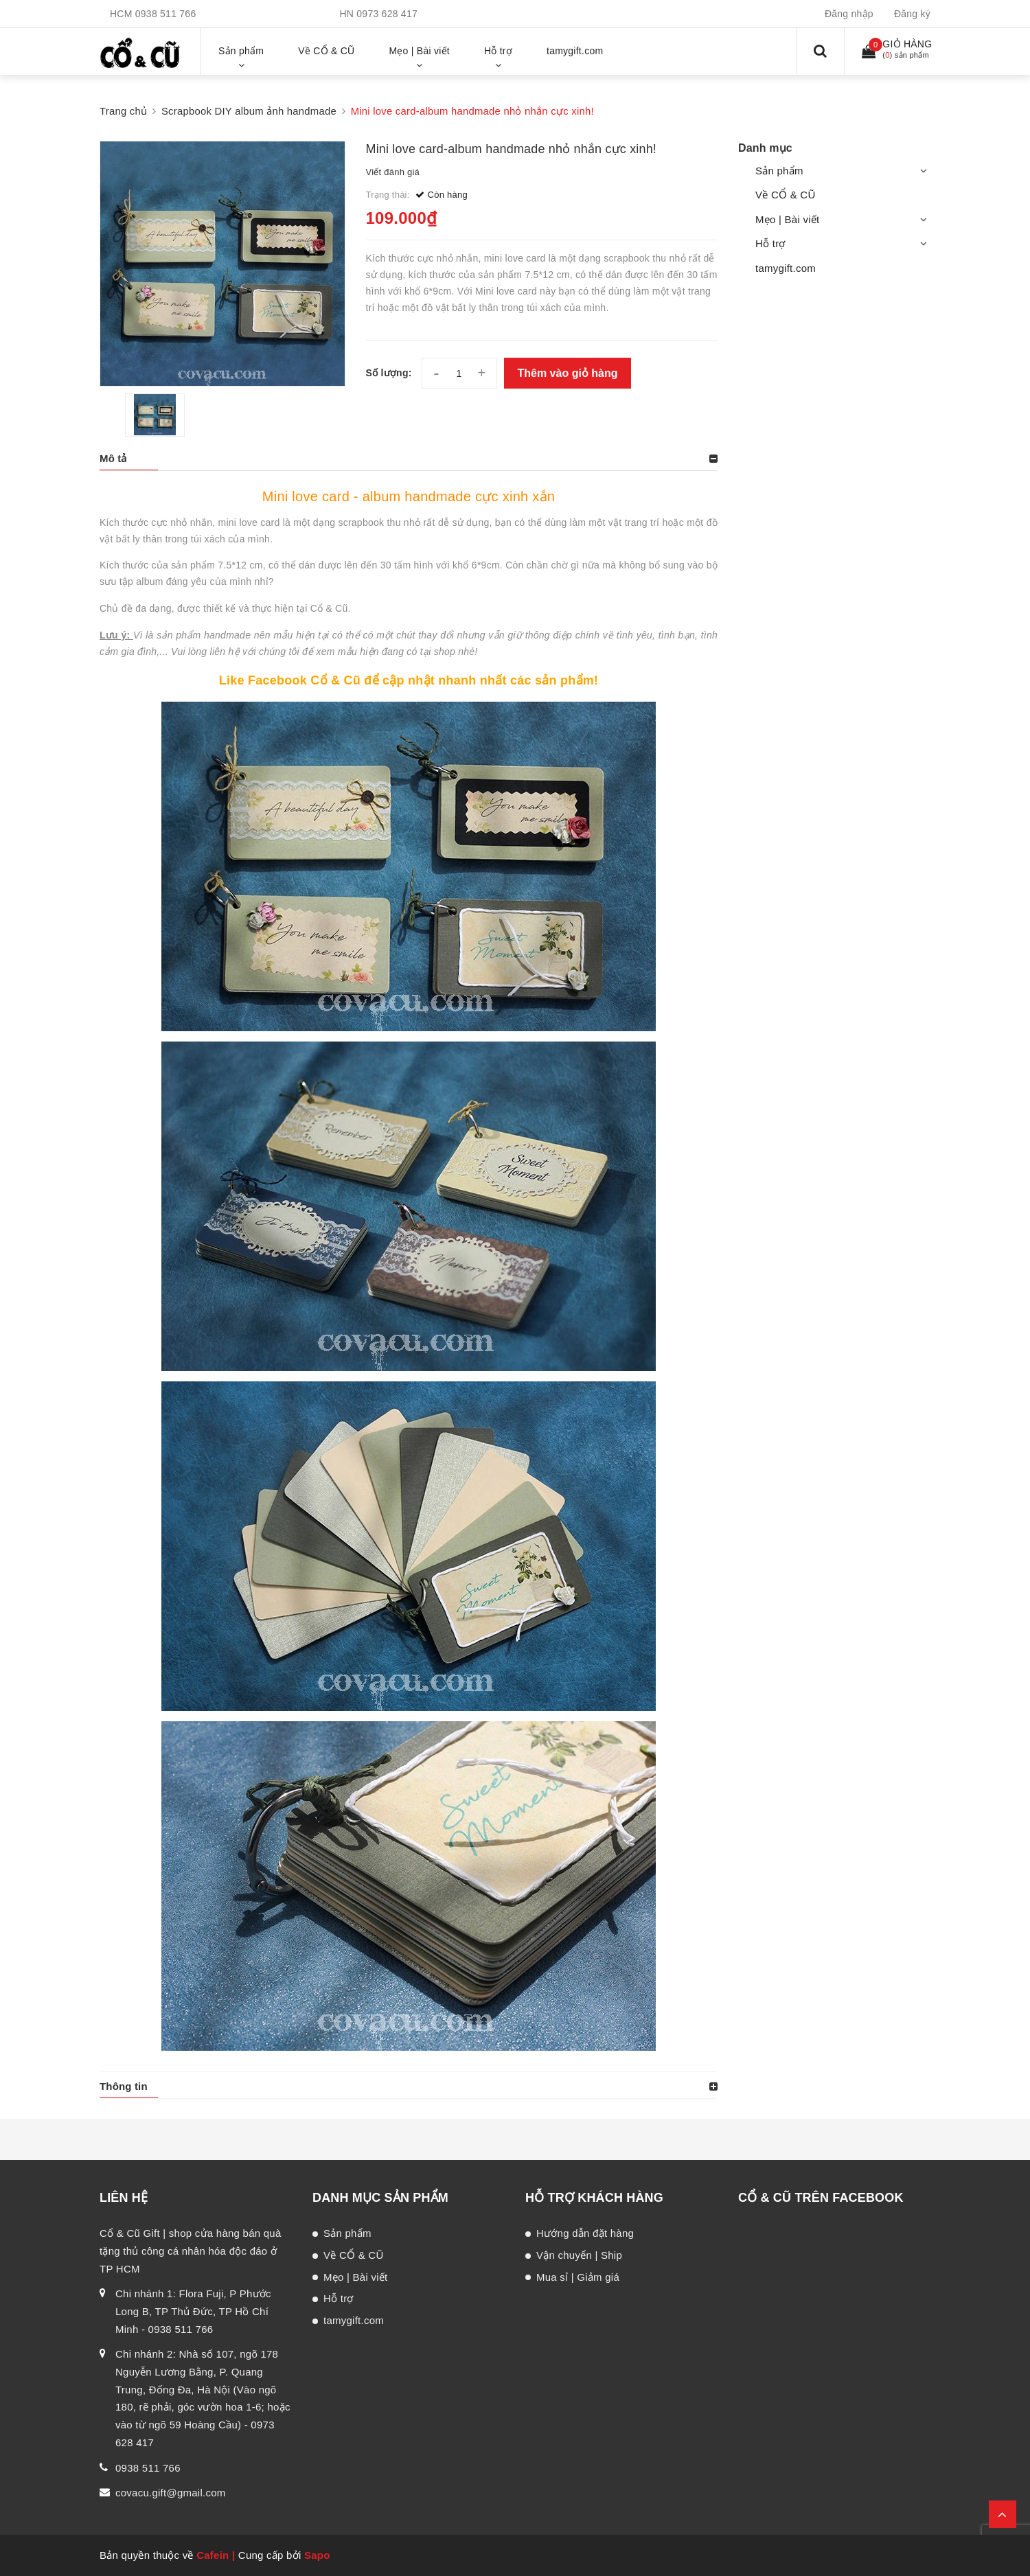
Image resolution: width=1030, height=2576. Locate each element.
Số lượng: (389, 372)
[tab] (409, 458)
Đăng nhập (849, 13)
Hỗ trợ (770, 243)
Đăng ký (912, 13)
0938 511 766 (165, 13)
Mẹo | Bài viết (787, 219)
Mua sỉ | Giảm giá (577, 2277)
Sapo (317, 2555)
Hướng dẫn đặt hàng (585, 2233)
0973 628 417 (386, 13)
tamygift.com (785, 268)
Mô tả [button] (113, 458)
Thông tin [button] (124, 2086)
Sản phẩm (779, 170)
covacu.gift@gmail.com (170, 2492)
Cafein (212, 2555)
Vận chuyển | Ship (579, 2255)
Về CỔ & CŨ (785, 194)
